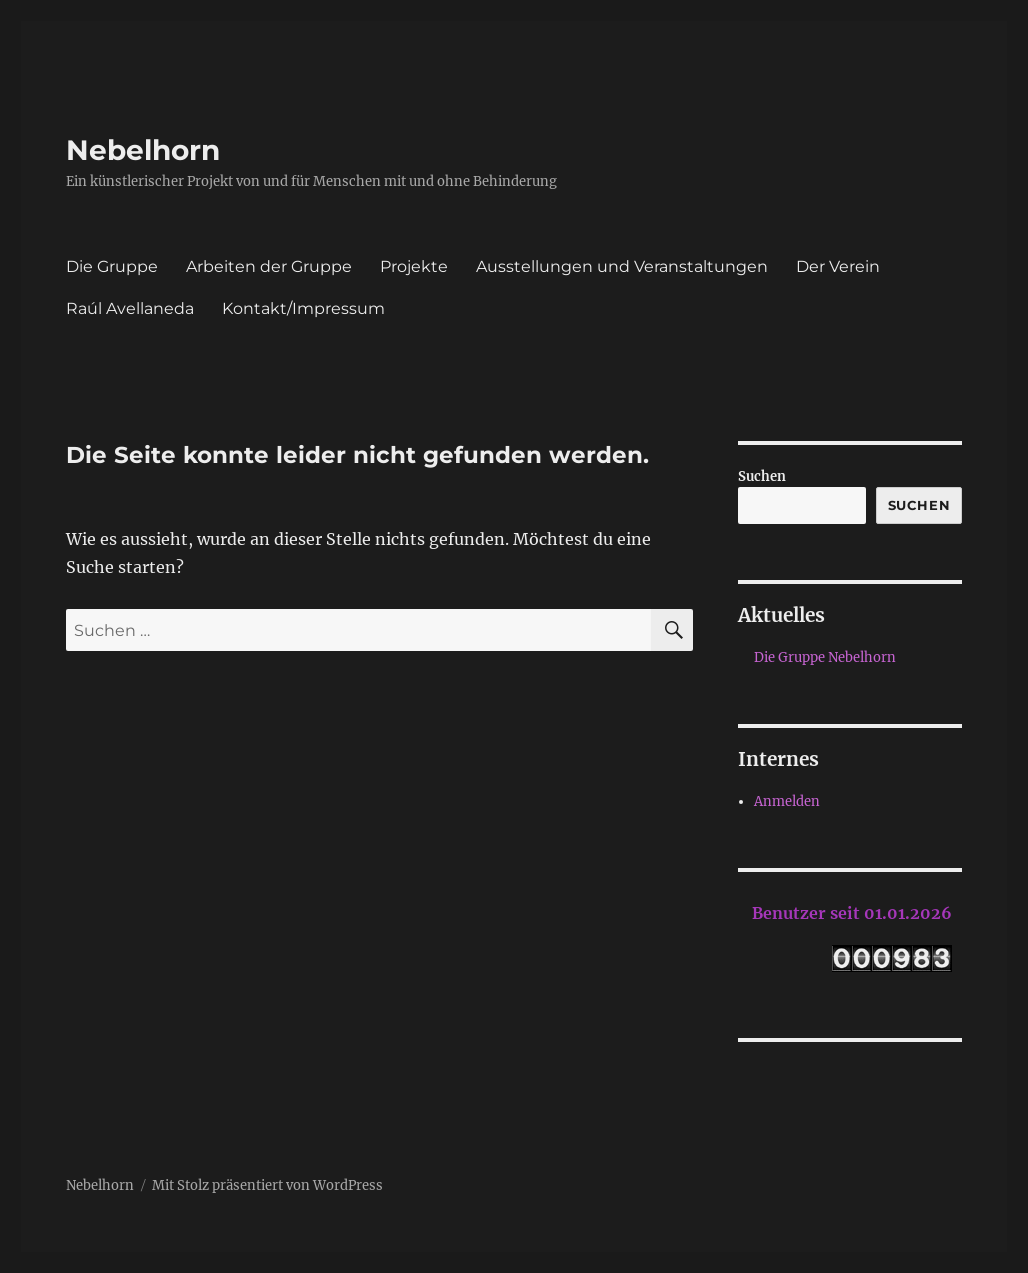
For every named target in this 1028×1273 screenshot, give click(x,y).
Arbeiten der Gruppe (269, 266)
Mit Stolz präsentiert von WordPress (267, 1185)
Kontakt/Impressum (303, 308)
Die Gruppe (112, 266)
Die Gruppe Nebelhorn (825, 657)
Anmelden (787, 801)
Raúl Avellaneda (130, 308)
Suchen (762, 476)
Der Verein (838, 266)
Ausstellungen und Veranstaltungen (622, 266)
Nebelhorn (143, 150)
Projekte (414, 266)
